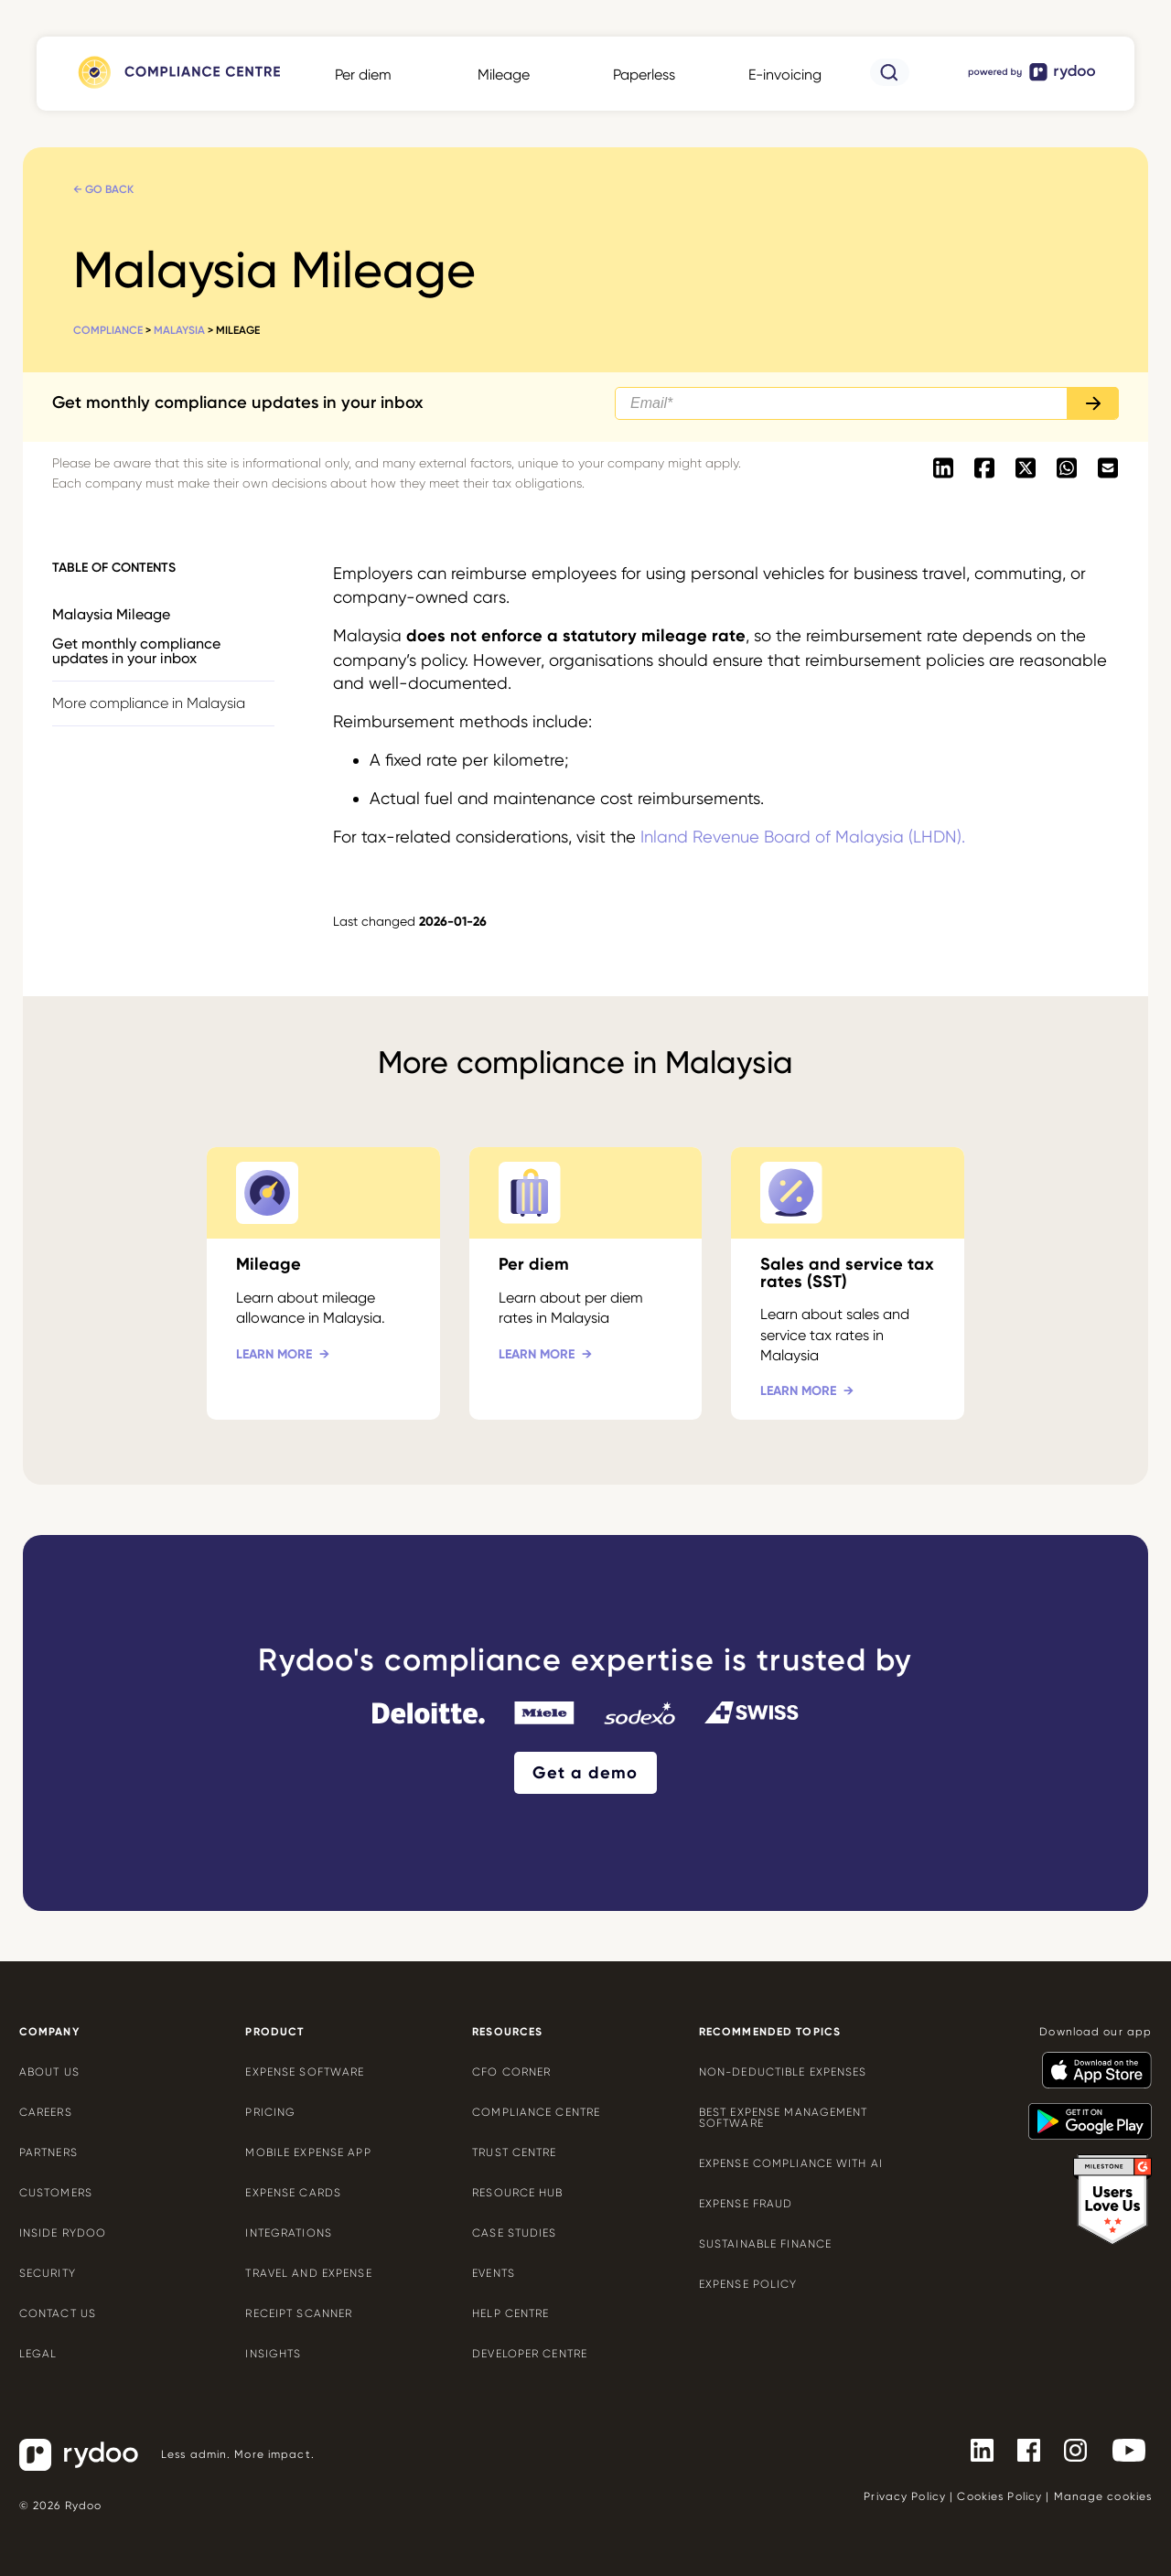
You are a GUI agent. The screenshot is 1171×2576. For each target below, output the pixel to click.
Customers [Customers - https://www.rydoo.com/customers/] (55, 2192)
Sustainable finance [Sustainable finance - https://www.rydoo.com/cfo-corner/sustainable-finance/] (765, 2244)
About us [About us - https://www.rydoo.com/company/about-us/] (49, 2072)
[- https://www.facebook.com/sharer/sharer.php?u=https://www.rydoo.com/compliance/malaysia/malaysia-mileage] (983, 468)
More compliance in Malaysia (148, 703)
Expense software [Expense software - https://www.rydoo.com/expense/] (304, 2072)
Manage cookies (1103, 2496)
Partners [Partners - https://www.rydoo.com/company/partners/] (48, 2152)
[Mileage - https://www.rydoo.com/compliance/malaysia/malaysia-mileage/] (323, 1283)
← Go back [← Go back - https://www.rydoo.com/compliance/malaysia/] (103, 189)
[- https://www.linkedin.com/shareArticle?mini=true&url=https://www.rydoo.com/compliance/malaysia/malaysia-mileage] (942, 468)
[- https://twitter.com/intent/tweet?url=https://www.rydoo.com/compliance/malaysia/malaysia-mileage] (1025, 468)
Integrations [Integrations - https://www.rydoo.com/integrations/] (288, 2233)
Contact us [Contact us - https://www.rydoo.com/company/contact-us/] (57, 2313)
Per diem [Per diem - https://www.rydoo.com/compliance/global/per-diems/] (363, 74)
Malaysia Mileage (111, 614)
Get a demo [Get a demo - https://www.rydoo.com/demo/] (585, 1773)
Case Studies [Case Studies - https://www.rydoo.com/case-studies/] (514, 2233)
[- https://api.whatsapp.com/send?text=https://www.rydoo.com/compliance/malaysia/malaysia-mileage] (1066, 468)
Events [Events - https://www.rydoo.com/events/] (493, 2273)
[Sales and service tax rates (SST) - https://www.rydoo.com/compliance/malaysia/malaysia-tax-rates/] (847, 1283)
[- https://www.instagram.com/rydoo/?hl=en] (1068, 2449)
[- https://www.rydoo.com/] (1033, 80)
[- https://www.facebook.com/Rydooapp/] (1021, 2449)
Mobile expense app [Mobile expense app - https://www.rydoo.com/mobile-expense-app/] (308, 2152)
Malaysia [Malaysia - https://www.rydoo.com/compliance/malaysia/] (179, 330)
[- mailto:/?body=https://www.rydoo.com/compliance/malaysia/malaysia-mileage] (1107, 468)
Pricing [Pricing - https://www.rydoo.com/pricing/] (270, 2112)
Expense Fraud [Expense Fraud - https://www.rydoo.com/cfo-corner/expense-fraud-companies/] (746, 2203)
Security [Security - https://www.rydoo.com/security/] (47, 2273)
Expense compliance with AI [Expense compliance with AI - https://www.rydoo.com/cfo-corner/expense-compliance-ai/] (791, 2163)
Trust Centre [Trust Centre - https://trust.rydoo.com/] (514, 2152)
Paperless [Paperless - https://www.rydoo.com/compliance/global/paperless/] (644, 74)
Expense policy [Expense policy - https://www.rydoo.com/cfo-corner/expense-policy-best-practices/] (748, 2284)
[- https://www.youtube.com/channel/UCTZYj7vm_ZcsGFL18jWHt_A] (1121, 2449)
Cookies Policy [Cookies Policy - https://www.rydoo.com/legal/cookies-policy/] (999, 2496)
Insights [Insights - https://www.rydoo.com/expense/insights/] (273, 2353)
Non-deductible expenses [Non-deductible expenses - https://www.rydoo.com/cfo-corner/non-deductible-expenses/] (783, 2072)
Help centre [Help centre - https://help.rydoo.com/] (510, 2313)
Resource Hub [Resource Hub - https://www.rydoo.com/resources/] (517, 2192)
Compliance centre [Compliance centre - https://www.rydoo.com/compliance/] (536, 2112)
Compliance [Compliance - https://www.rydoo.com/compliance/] (108, 330)
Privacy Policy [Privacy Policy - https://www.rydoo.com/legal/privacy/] (905, 2496)
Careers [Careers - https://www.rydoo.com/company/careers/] (45, 2112)
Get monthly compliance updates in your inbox (136, 651)
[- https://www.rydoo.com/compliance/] (177, 88)
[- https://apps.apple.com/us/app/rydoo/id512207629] (1089, 2061)
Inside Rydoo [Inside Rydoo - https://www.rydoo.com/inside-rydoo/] (62, 2233)
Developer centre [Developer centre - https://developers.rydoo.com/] (529, 2353)
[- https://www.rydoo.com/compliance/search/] (889, 81)
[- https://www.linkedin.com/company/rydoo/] (974, 2449)
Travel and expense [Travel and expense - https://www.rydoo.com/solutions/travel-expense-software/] (308, 2273)
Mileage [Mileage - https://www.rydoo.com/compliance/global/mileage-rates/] (504, 74)
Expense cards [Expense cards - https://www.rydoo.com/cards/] (293, 2192)
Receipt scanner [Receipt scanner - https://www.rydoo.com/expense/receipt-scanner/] (298, 2313)
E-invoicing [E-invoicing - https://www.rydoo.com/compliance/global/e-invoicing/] (785, 74)
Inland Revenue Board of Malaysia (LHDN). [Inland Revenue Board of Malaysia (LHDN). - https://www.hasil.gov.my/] (802, 836)
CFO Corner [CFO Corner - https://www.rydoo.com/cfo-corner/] (511, 2072)
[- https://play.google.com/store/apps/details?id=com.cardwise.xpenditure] (1083, 2113)
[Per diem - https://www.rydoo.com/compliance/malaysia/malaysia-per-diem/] (586, 1283)
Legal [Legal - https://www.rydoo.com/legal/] (38, 2353)
